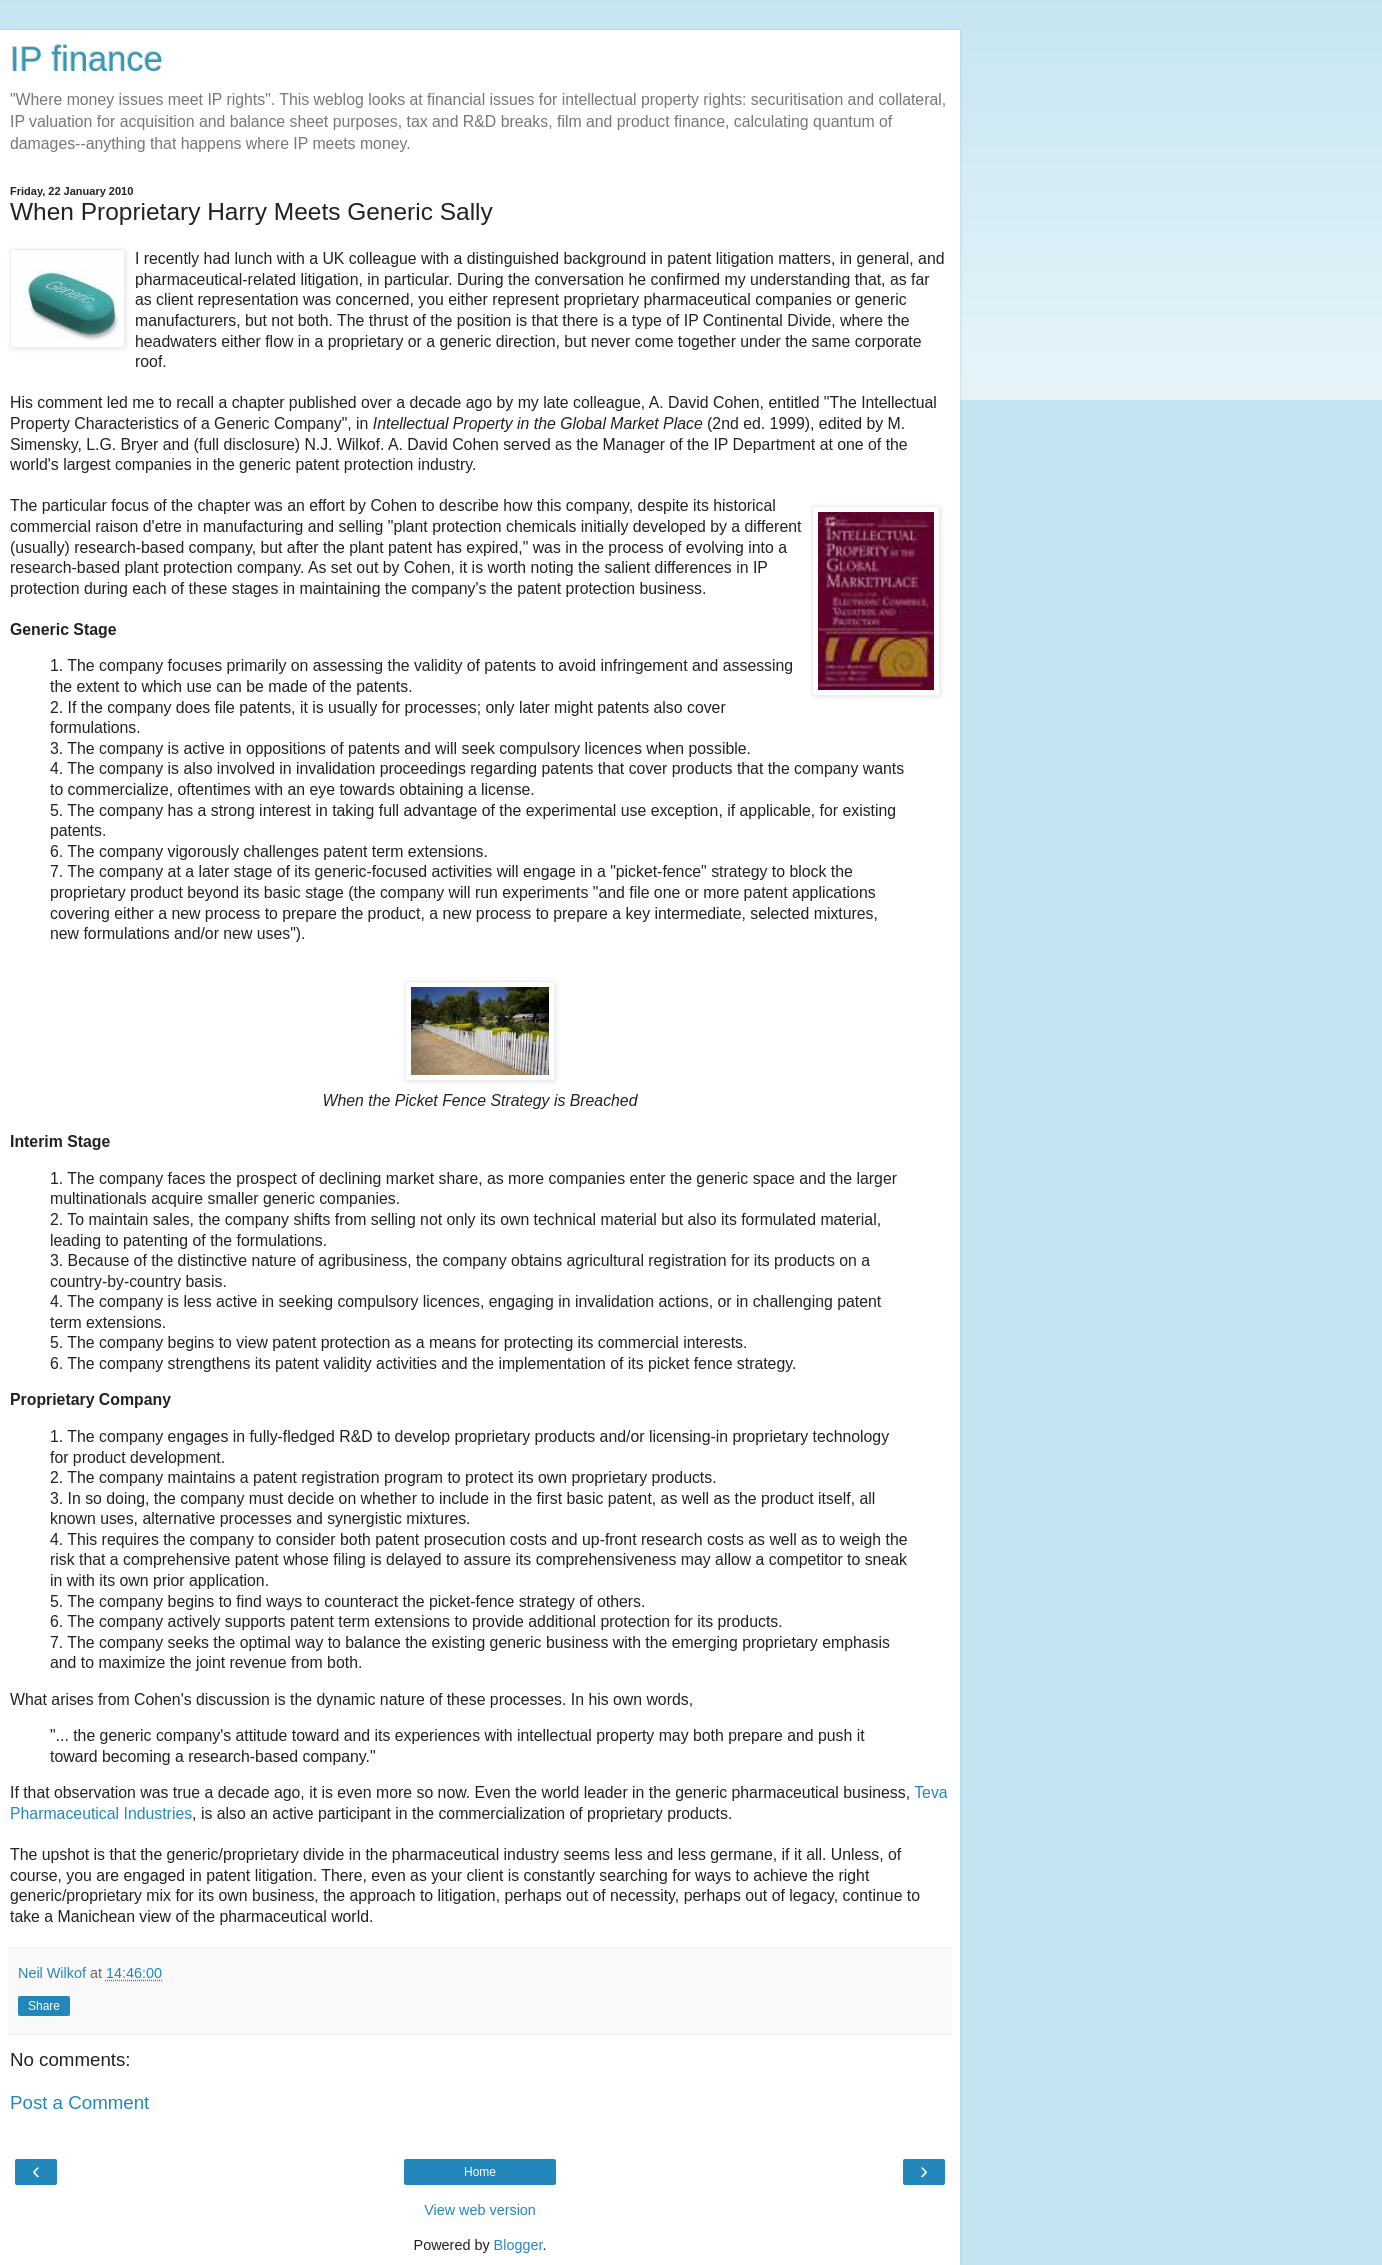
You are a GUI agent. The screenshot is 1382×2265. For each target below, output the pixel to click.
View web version (480, 2210)
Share (44, 2006)
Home (480, 2172)
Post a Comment (79, 2102)
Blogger (518, 2245)
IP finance (86, 59)
